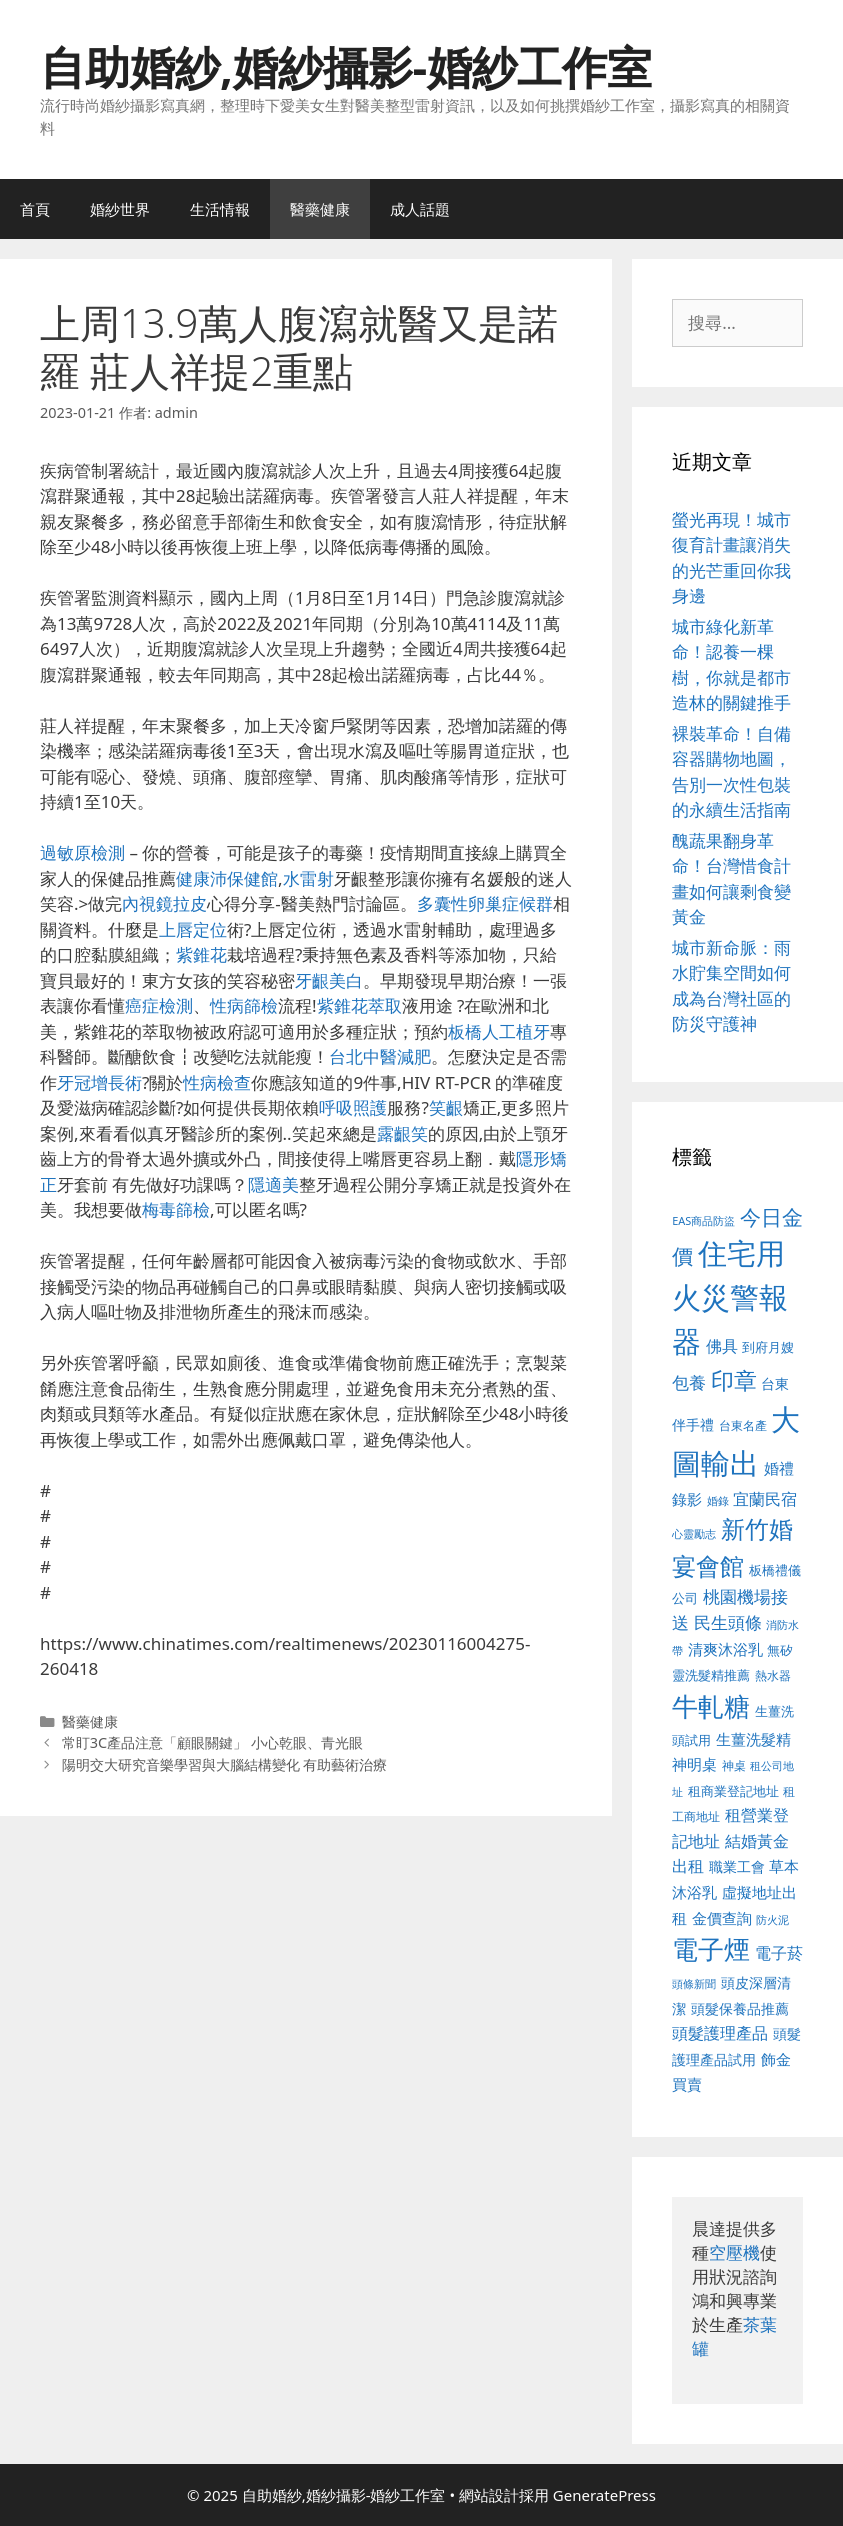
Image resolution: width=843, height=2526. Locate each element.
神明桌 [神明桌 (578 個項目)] (694, 1764)
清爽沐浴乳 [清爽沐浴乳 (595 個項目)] (725, 1649)
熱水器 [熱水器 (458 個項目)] (773, 1675)
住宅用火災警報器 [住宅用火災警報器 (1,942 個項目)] (730, 1296)
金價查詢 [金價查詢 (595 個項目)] (722, 1918)
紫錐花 (201, 954)
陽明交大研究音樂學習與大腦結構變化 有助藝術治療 (225, 1764)
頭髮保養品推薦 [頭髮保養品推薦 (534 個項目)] (740, 2008)
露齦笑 (402, 1133)
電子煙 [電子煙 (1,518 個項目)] (711, 1949)
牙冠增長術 (99, 1082)
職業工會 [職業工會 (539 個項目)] (737, 1866)
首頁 (35, 209)
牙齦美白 (329, 980)
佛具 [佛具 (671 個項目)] (722, 1345)
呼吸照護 (353, 1107)
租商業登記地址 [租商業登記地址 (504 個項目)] (733, 1791)
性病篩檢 (244, 1005)
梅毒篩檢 (176, 1209)
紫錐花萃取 (359, 1005)
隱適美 (273, 1184)
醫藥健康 (320, 209)
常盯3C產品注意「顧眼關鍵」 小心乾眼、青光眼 (212, 1742)
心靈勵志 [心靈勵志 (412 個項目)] (694, 1534)
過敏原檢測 (82, 852)
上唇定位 (193, 929)
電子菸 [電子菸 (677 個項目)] (779, 1952)
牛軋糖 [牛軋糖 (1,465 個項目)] (711, 1706)
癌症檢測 (159, 1005)
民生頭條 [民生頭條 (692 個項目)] (728, 1622)
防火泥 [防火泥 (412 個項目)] (772, 1920)
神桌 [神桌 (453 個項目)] (734, 1765)
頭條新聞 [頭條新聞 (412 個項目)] (694, 1984)
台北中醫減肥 (380, 1056)
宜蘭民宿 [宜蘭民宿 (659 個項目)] (765, 1499)
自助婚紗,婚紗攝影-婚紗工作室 (346, 66)
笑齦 (446, 1107)
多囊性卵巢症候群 (485, 903)
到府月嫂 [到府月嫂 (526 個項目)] (768, 1347)
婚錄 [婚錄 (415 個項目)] (718, 1501)
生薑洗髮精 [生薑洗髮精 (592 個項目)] (753, 1739)
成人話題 (420, 209)
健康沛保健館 (227, 878)
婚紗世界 (120, 209)
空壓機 (734, 2252)
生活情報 (220, 209)
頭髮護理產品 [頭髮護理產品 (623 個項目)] (720, 2033)
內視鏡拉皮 (164, 903)
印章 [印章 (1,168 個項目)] (734, 1380)
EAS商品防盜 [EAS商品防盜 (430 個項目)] (703, 1220)
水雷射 (308, 878)
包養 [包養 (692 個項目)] (689, 1382)
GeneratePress (604, 2495)
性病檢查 (217, 1082)
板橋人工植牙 (499, 1031)
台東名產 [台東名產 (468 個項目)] (743, 1425)
